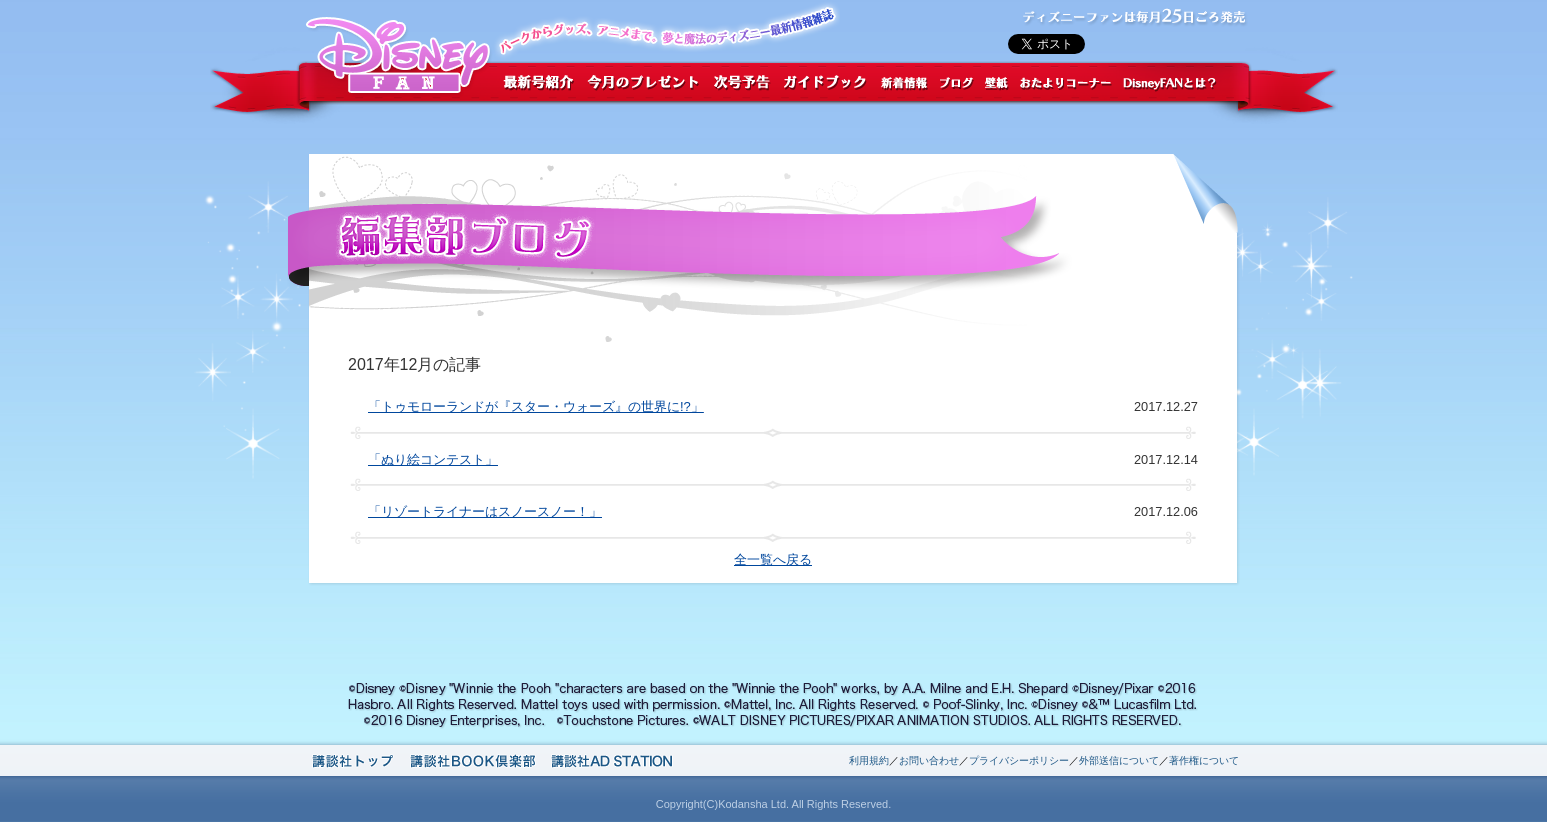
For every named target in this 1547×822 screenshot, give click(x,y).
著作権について (1204, 760)
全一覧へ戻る (773, 559)
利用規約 (869, 760)
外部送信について (1119, 760)
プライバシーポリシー (1019, 760)
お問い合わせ (929, 760)
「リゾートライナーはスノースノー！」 (485, 511)
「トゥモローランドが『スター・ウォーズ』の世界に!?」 (536, 406)
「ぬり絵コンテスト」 (433, 459)
